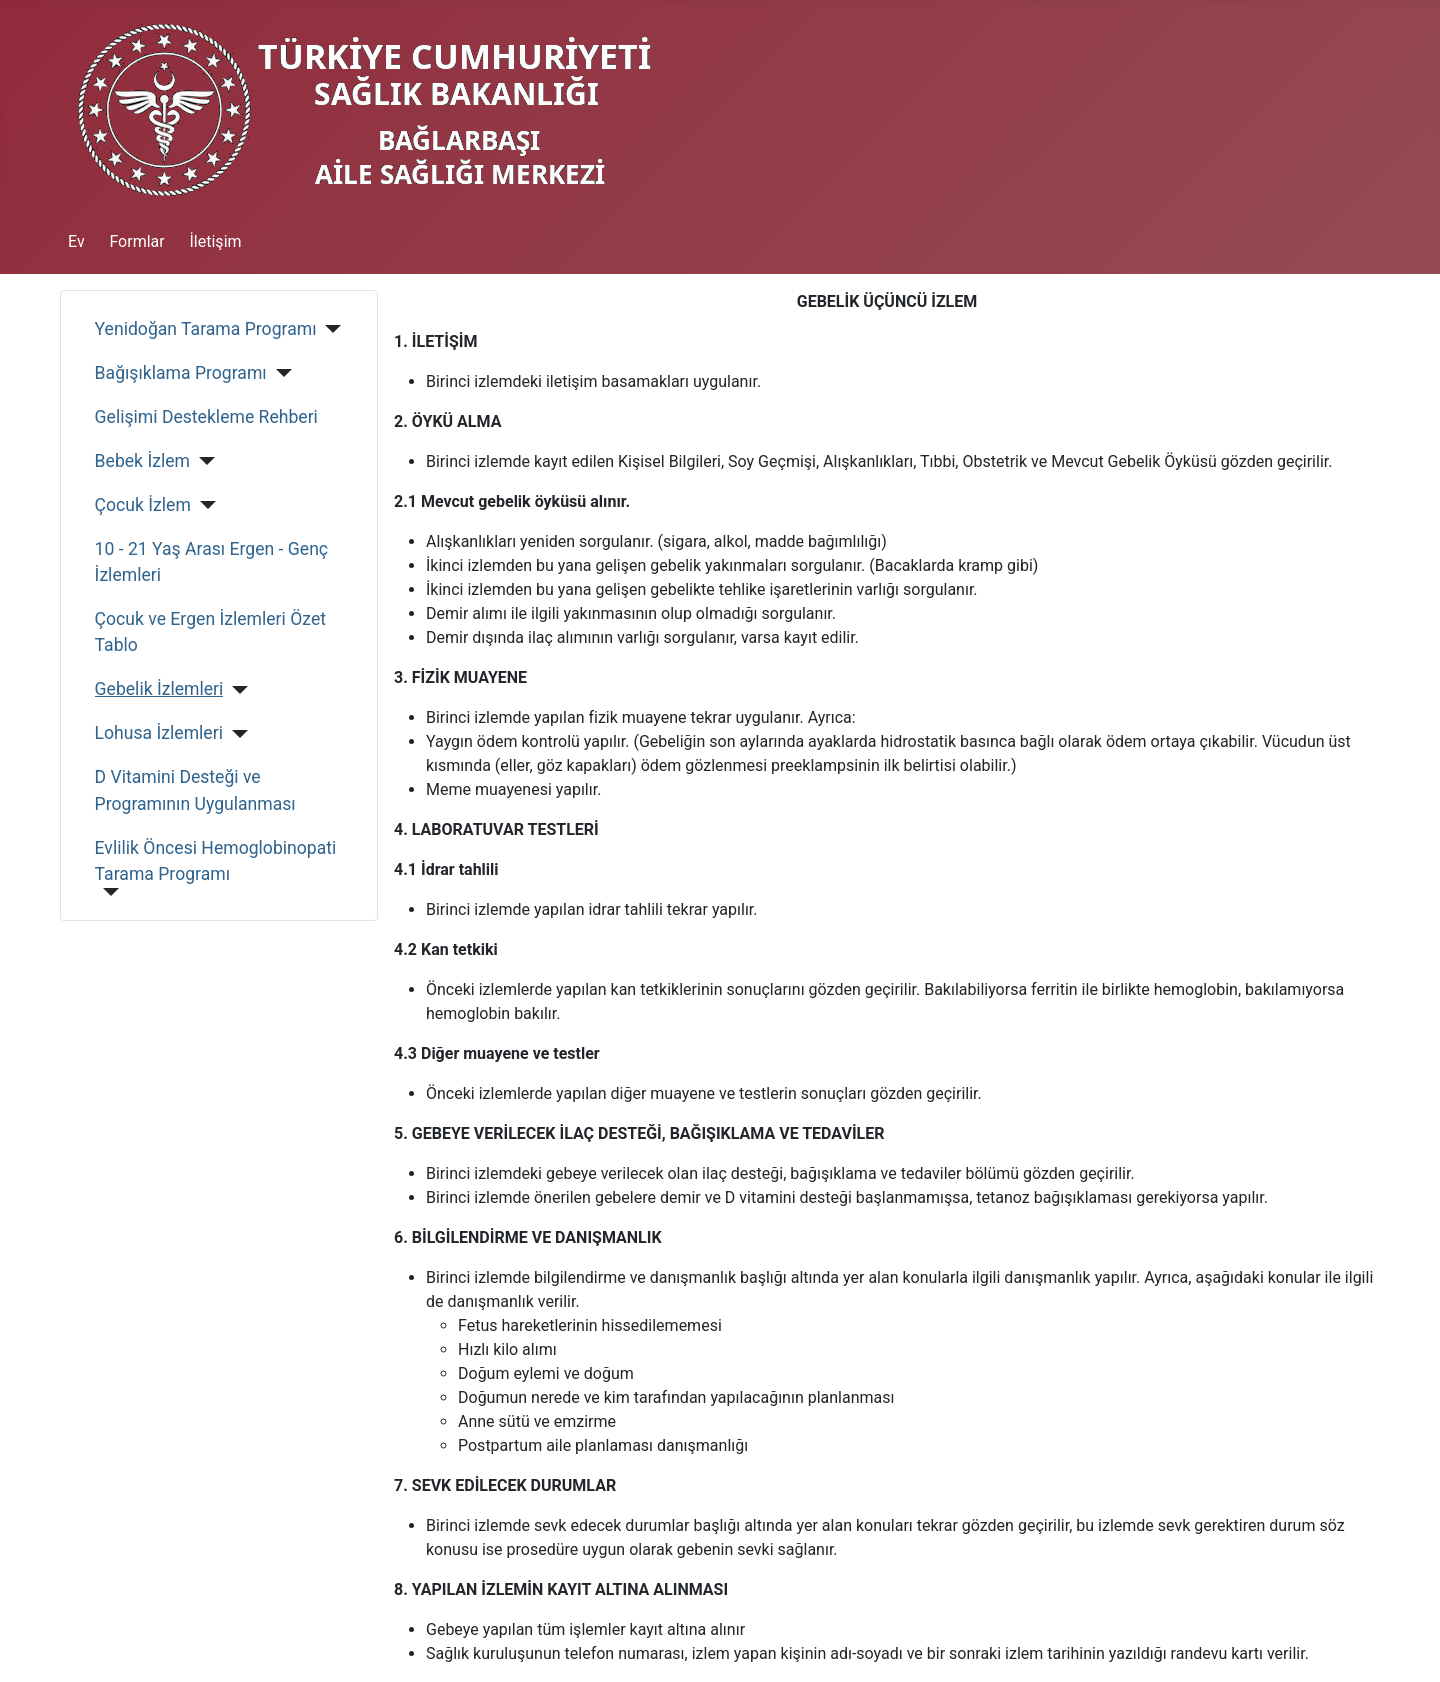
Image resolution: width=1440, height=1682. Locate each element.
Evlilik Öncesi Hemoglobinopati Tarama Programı (216, 861)
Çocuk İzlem (143, 505)
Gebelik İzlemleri (159, 689)
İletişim (216, 241)
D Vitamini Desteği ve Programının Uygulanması (195, 790)
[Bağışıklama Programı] (279, 373)
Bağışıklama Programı (181, 373)
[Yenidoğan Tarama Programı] (329, 329)
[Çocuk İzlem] (203, 505)
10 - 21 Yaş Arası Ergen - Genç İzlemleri (211, 562)
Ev (76, 241)
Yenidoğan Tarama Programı (206, 329)
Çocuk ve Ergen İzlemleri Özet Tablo (210, 632)
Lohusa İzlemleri (159, 733)
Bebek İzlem (142, 461)
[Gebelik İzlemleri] (235, 690)
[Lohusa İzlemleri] (235, 734)
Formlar (136, 241)
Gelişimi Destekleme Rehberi (206, 417)
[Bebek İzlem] (202, 461)
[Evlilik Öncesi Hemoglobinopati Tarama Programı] (107, 892)
